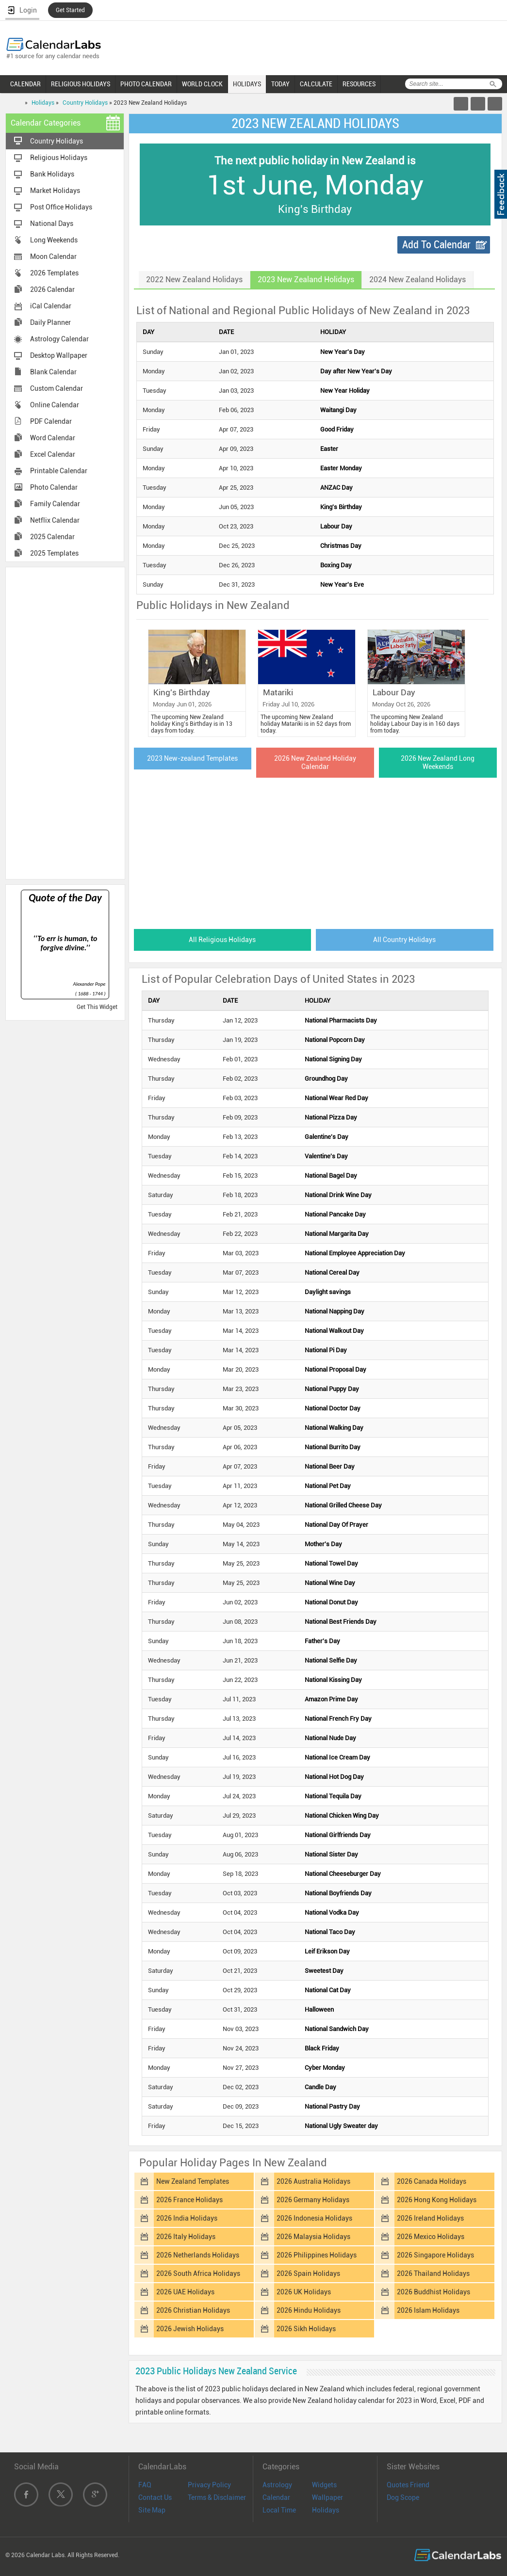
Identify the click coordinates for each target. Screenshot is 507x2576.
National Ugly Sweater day (341, 2125)
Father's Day (322, 1641)
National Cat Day (328, 1990)
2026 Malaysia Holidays (313, 2236)
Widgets (324, 2485)
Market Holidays (55, 190)
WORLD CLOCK (202, 84)
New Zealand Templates (192, 2181)
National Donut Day (331, 1602)
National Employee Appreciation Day (355, 1253)
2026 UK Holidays (304, 2292)
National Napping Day (334, 1311)
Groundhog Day (326, 1078)
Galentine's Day (326, 1136)
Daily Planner (50, 322)
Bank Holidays (52, 174)
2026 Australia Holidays (313, 2181)
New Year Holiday (345, 390)
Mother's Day (323, 1544)
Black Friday (322, 2048)
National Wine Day (330, 1582)
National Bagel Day (331, 1175)
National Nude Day (330, 1738)
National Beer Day (330, 1466)
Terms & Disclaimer (217, 2497)
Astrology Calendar (59, 339)
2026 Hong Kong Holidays (436, 2200)
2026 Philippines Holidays (317, 2255)
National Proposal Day (335, 1369)
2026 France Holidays (189, 2200)
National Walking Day (334, 1427)
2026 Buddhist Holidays (433, 2292)
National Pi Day (326, 1350)
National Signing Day (333, 1059)
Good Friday (337, 429)
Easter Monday (341, 468)
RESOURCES (359, 84)
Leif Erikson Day (327, 1951)
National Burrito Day (332, 1447)
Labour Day (336, 526)
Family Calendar (55, 504)
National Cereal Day (332, 1272)
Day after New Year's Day (356, 371)
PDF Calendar (51, 421)
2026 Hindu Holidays (309, 2310)
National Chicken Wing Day (342, 1815)
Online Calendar (54, 405)
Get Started (70, 10)
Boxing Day (336, 565)
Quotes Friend (408, 2485)
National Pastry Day (332, 2106)
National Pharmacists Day (341, 1020)
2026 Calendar (52, 289)
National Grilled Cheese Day (343, 1505)
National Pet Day (328, 1485)
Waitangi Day (338, 410)
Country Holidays (85, 102)
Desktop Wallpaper (58, 355)
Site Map (151, 2510)
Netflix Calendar (55, 520)
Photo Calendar (54, 487)
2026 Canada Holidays (431, 2181)
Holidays (43, 102)
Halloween (319, 2009)
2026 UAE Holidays (185, 2292)
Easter (329, 448)
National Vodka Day (332, 1912)
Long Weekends (54, 240)
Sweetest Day (324, 1970)
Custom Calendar (56, 388)
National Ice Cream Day (337, 1757)
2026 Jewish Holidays (190, 2329)
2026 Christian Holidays (193, 2310)
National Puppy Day (332, 1388)
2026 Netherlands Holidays (197, 2255)
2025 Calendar (52, 537)
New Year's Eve (342, 584)
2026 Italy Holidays (185, 2236)
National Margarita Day (337, 1233)
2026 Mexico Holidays (430, 2236)
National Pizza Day (331, 1117)
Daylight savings (328, 1292)
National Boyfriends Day (338, 1893)
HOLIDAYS (247, 84)
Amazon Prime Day (331, 1699)
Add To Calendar (436, 245)
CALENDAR (25, 84)
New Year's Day (342, 351)
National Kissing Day (333, 1679)
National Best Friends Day (340, 1621)
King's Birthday (341, 507)
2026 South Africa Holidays (198, 2273)
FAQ (144, 2485)
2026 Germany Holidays (313, 2200)
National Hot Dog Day (334, 1776)
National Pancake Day (335, 1214)
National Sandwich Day (337, 2028)
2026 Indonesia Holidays (314, 2218)
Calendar (276, 2497)
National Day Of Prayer (336, 1524)
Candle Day (320, 2087)
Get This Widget (97, 1007)
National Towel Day (331, 1563)
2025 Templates (54, 553)
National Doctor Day (332, 1408)
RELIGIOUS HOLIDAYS (80, 84)
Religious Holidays (58, 157)
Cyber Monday (325, 2067)
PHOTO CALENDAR (146, 84)
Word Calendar (52, 438)
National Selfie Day (331, 1660)
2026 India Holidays (186, 2218)
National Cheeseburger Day (343, 1873)
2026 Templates (54, 273)
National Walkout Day (334, 1330)
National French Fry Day (338, 1718)
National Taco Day (330, 1932)
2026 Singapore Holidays (435, 2255)
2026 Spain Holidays (308, 2273)
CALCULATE (316, 84)
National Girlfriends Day (338, 1835)
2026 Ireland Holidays (430, 2218)
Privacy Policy (209, 2485)
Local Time (279, 2510)
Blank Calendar (53, 372)
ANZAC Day (336, 487)
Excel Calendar (52, 454)
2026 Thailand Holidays (433, 2273)
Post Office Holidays (61, 207)
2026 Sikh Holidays (306, 2329)
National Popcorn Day (335, 1039)
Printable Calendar (58, 471)
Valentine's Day (326, 1156)
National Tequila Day (333, 1796)
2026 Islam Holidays (428, 2310)
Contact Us (155, 2497)
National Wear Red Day (336, 1098)
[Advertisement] (65, 722)
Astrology (277, 2485)
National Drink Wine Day (338, 1195)
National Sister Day (331, 1854)
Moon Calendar (53, 256)
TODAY (280, 84)
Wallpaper (327, 2497)
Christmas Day (340, 545)
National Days (51, 223)
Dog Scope (403, 2497)
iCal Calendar (50, 306)
